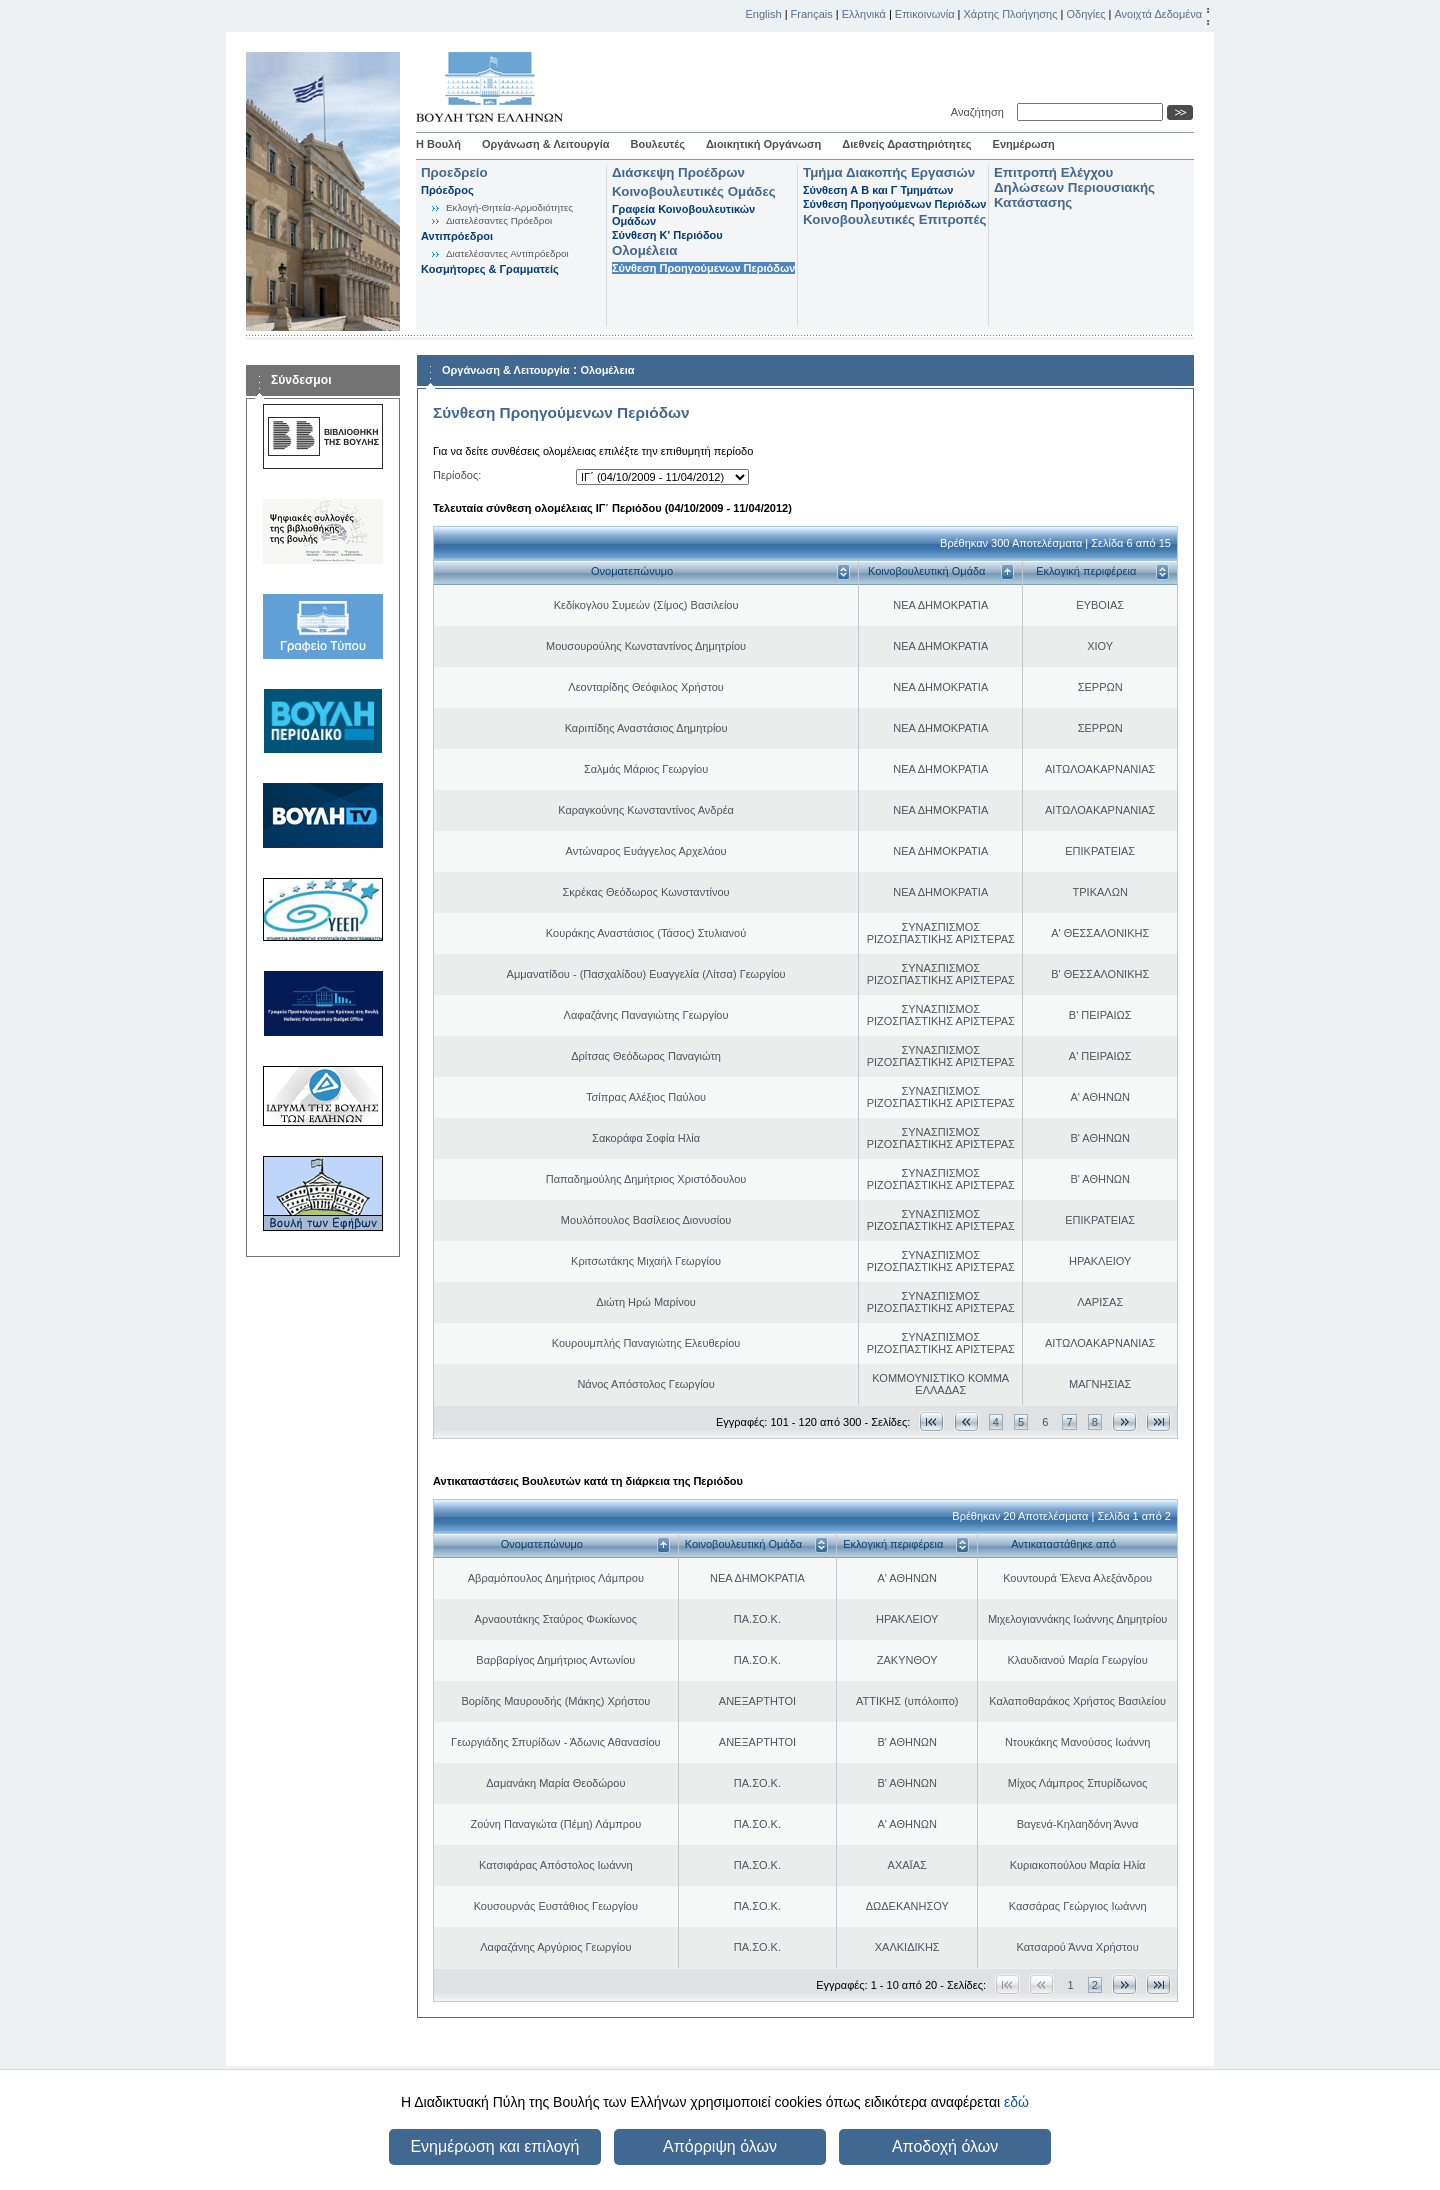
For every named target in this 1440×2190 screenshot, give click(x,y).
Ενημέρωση (1024, 144)
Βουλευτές (658, 144)
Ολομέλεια (644, 250)
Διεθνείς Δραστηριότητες (906, 144)
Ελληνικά (864, 14)
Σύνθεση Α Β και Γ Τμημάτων (878, 190)
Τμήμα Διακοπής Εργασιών (889, 172)
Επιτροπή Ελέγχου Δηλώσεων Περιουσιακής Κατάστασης (1074, 187)
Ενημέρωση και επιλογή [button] (494, 2146)
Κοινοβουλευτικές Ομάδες (694, 191)
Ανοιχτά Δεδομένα (1158, 14)
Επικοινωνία (925, 14)
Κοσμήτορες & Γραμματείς (490, 269)
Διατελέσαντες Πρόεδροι (499, 220)
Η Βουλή (438, 144)
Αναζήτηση (980, 112)
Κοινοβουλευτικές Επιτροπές (894, 219)
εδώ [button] (1016, 2102)
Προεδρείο (454, 172)
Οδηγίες (1085, 14)
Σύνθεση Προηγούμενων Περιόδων (703, 268)
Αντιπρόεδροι (457, 236)
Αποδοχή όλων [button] (945, 2146)
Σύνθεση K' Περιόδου (667, 235)
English (764, 14)
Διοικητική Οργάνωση (763, 144)
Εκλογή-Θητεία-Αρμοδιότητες (509, 207)
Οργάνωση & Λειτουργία (546, 144)
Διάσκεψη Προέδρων (678, 172)
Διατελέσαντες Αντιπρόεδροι (507, 253)
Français (812, 14)
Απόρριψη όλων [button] (720, 2146)
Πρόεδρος (447, 190)
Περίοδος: (457, 475)
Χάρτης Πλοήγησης (1011, 14)
